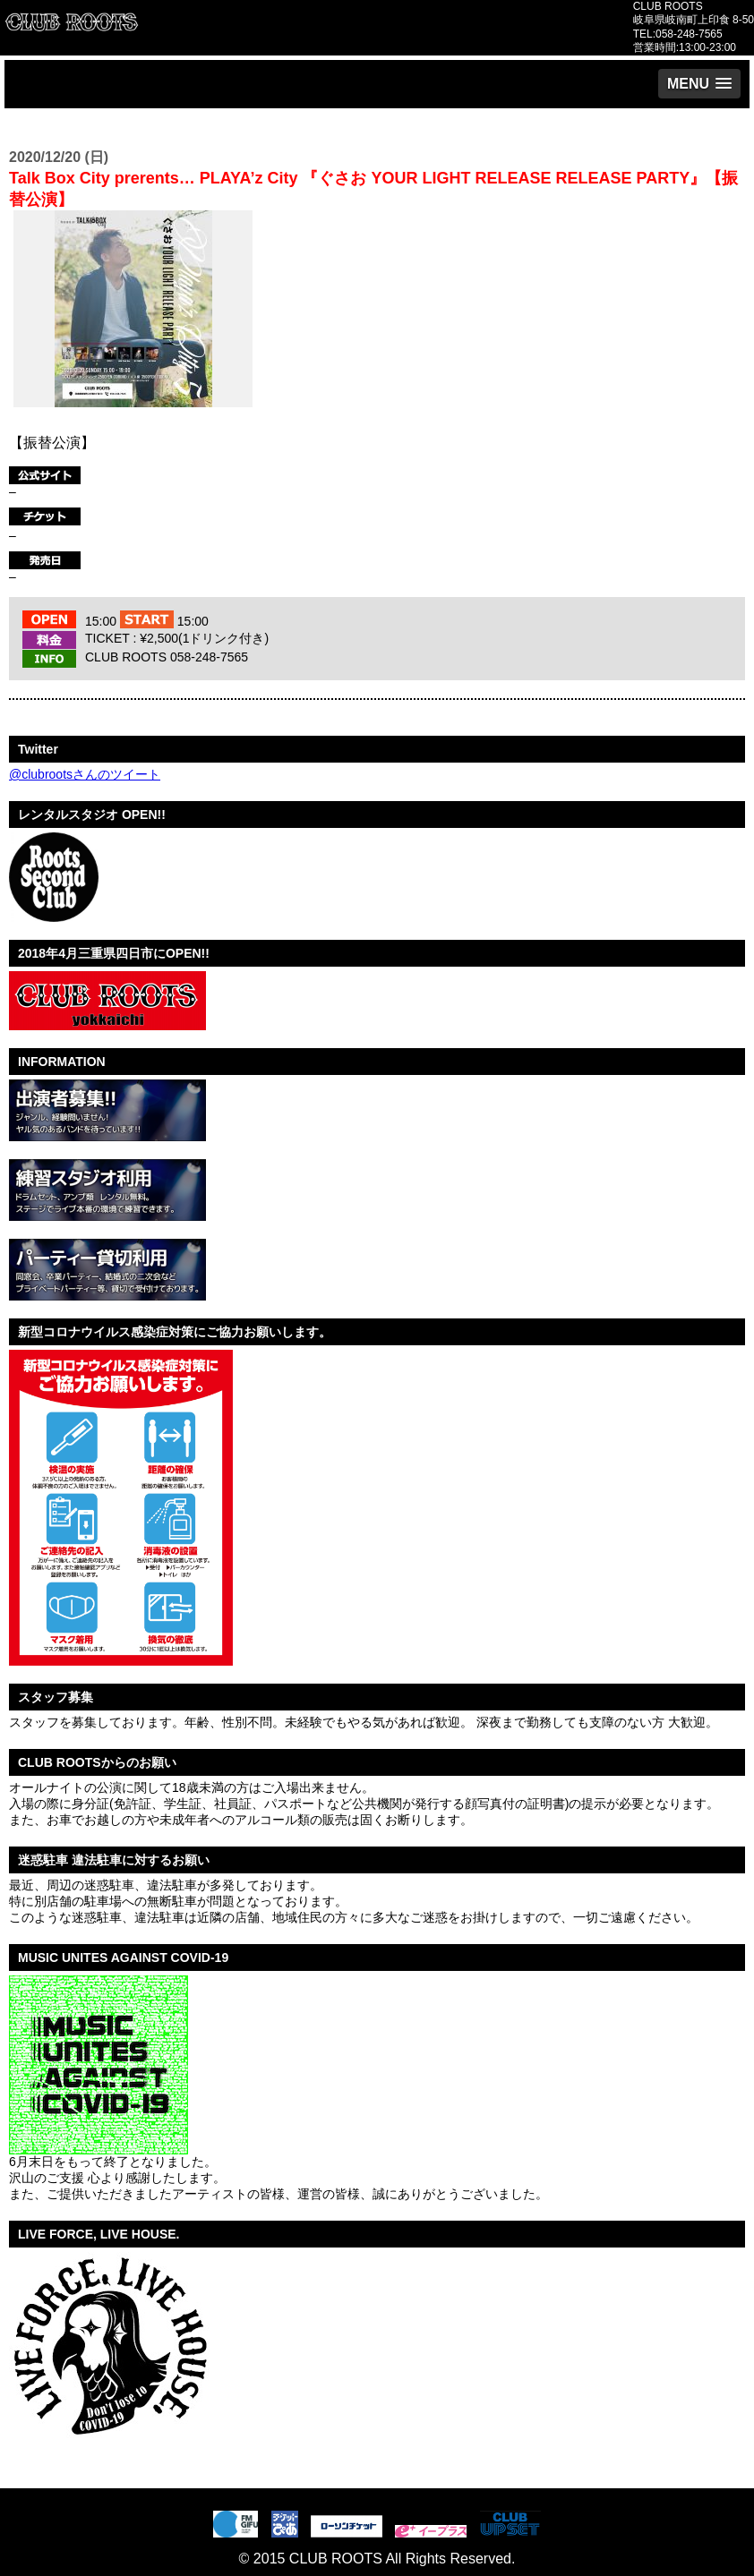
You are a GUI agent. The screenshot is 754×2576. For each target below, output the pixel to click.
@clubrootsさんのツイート (84, 774)
